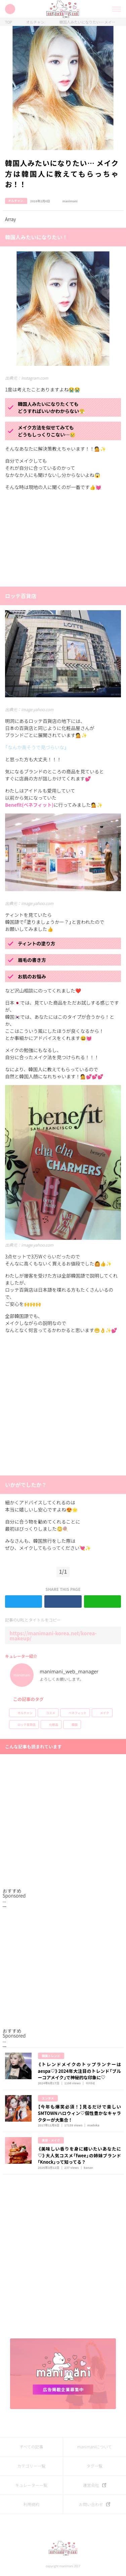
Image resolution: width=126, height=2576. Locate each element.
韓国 (75, 1724)
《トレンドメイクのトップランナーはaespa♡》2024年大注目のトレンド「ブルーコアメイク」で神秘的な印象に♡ (79, 2071)
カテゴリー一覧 (31, 2466)
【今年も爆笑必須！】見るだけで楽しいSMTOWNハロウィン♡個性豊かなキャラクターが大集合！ (79, 2113)
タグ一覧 (94, 2466)
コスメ (50, 1713)
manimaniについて (94, 2447)
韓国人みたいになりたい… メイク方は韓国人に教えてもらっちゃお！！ (88, 22)
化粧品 (53, 1724)
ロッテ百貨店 (26, 1724)
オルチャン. (35, 22)
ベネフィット (78, 1713)
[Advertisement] (55, 538)
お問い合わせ (91, 2504)
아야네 (90, 2083)
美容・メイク (51, 2140)
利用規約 (31, 2504)
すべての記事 (31, 2447)
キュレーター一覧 (31, 2485)
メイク (104, 1713)
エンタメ (48, 2098)
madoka (93, 2125)
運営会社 (91, 2485)
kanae (88, 2167)
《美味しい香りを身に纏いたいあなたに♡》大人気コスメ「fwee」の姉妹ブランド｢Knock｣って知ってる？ (79, 2155)
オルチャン (25, 1713)
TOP (8, 22)
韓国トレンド (51, 2056)
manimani (65, 201)
